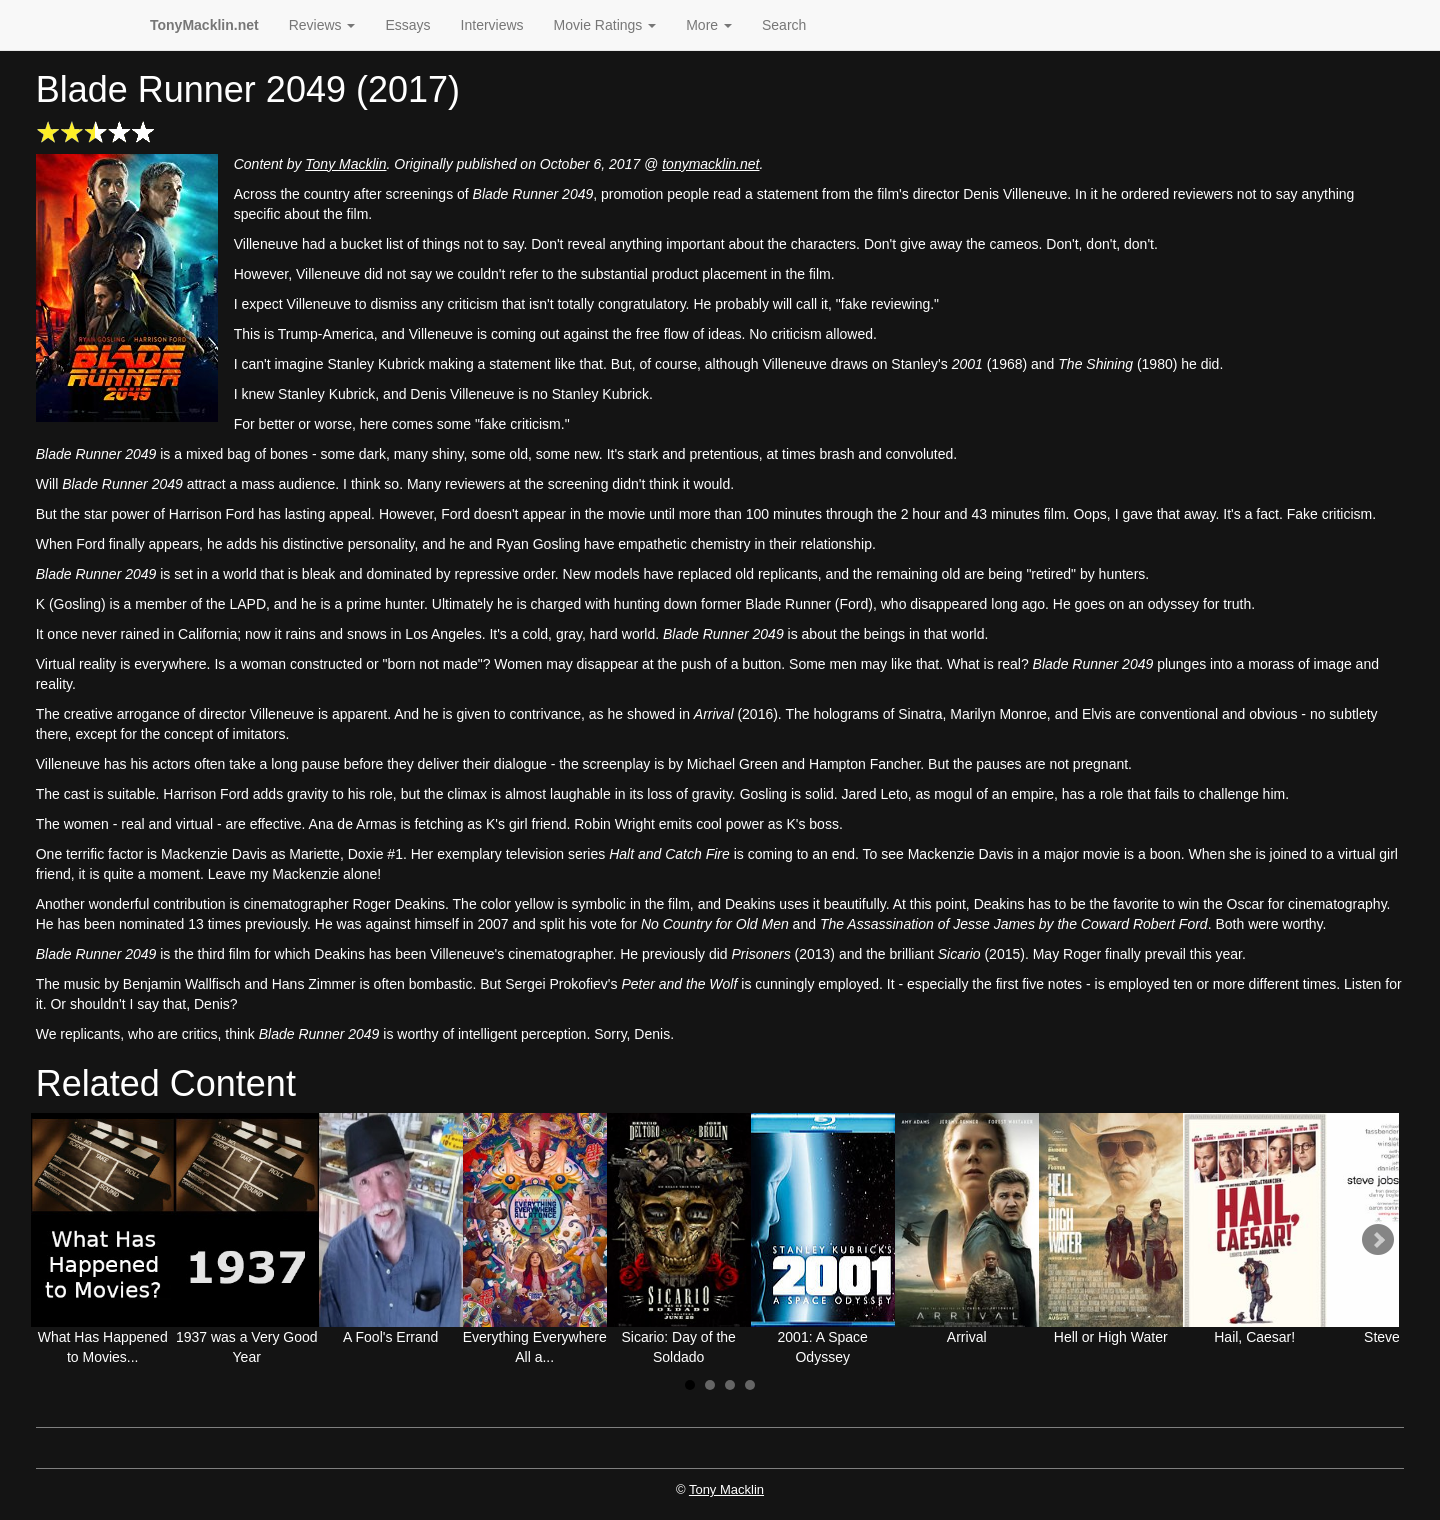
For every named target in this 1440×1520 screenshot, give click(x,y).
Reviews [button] (322, 25)
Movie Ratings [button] (605, 25)
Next (1378, 1240)
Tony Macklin (345, 164)
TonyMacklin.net (204, 25)
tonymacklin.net (710, 164)
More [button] (709, 25)
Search (784, 25)
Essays (407, 25)
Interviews (492, 25)
